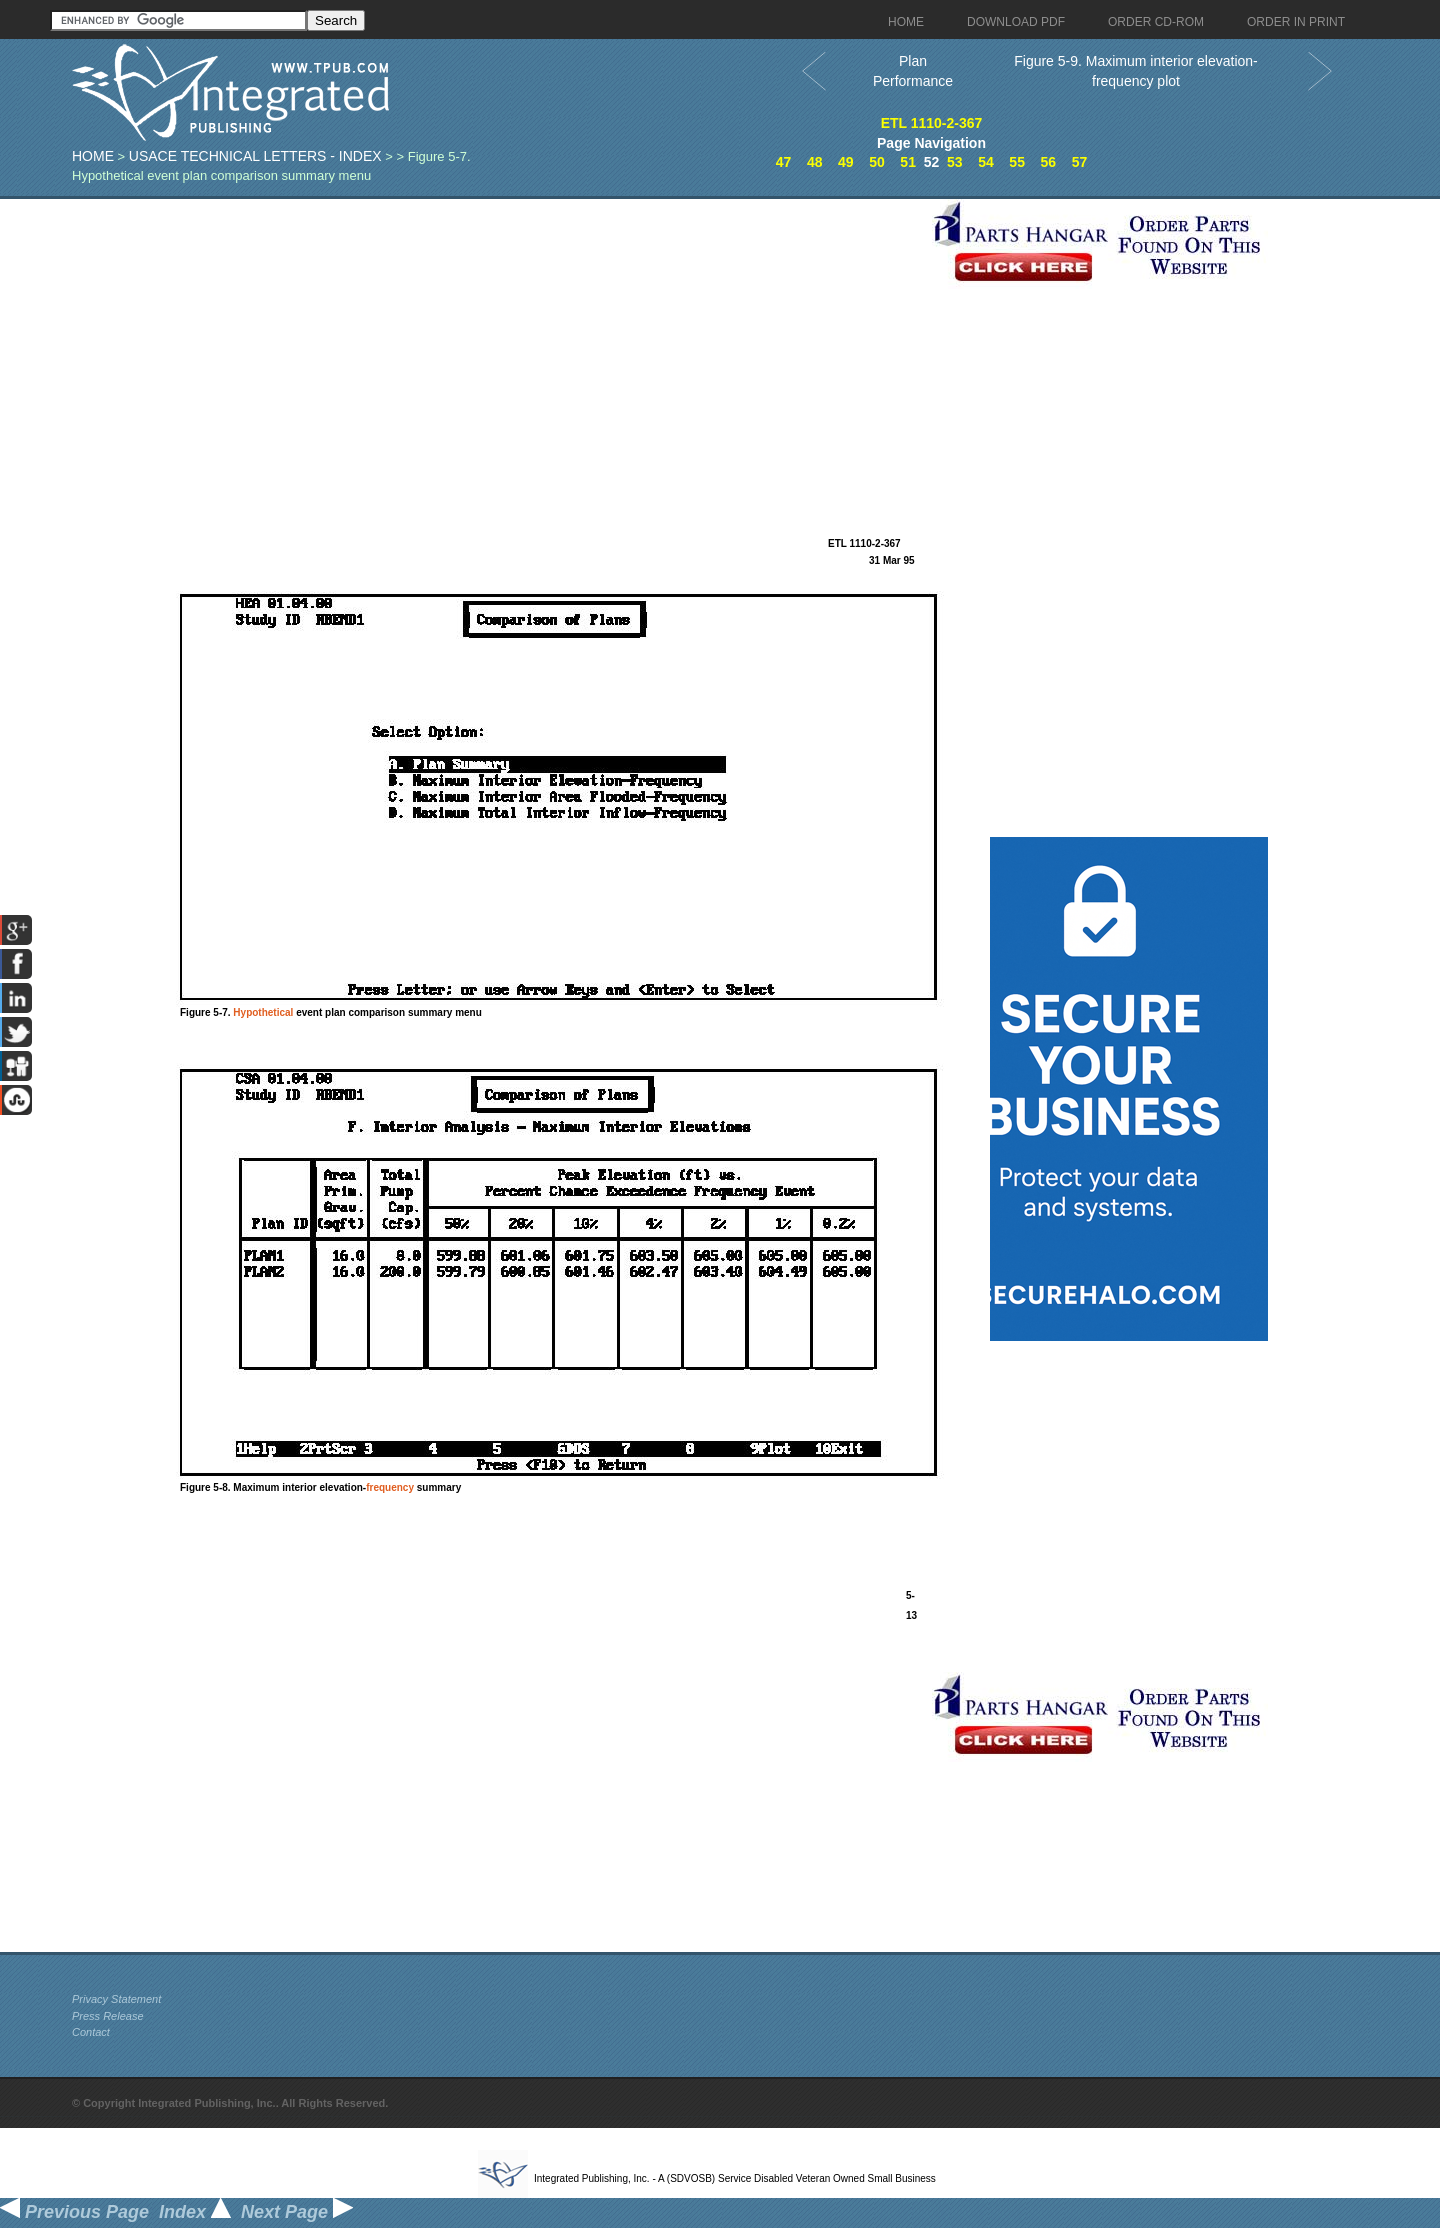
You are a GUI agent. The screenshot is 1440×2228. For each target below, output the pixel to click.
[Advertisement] (497, 339)
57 (1080, 162)
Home (93, 156)
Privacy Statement (116, 1999)
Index (195, 2212)
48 (815, 162)
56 (1048, 162)
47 (784, 162)
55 (1017, 162)
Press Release (108, 2016)
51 (908, 162)
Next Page (297, 2212)
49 (846, 162)
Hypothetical (263, 1012)
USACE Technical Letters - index (255, 156)
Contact (91, 2032)
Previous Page (74, 2212)
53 (955, 162)
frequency (390, 1487)
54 (986, 162)
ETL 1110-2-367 (932, 123)
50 (877, 162)
